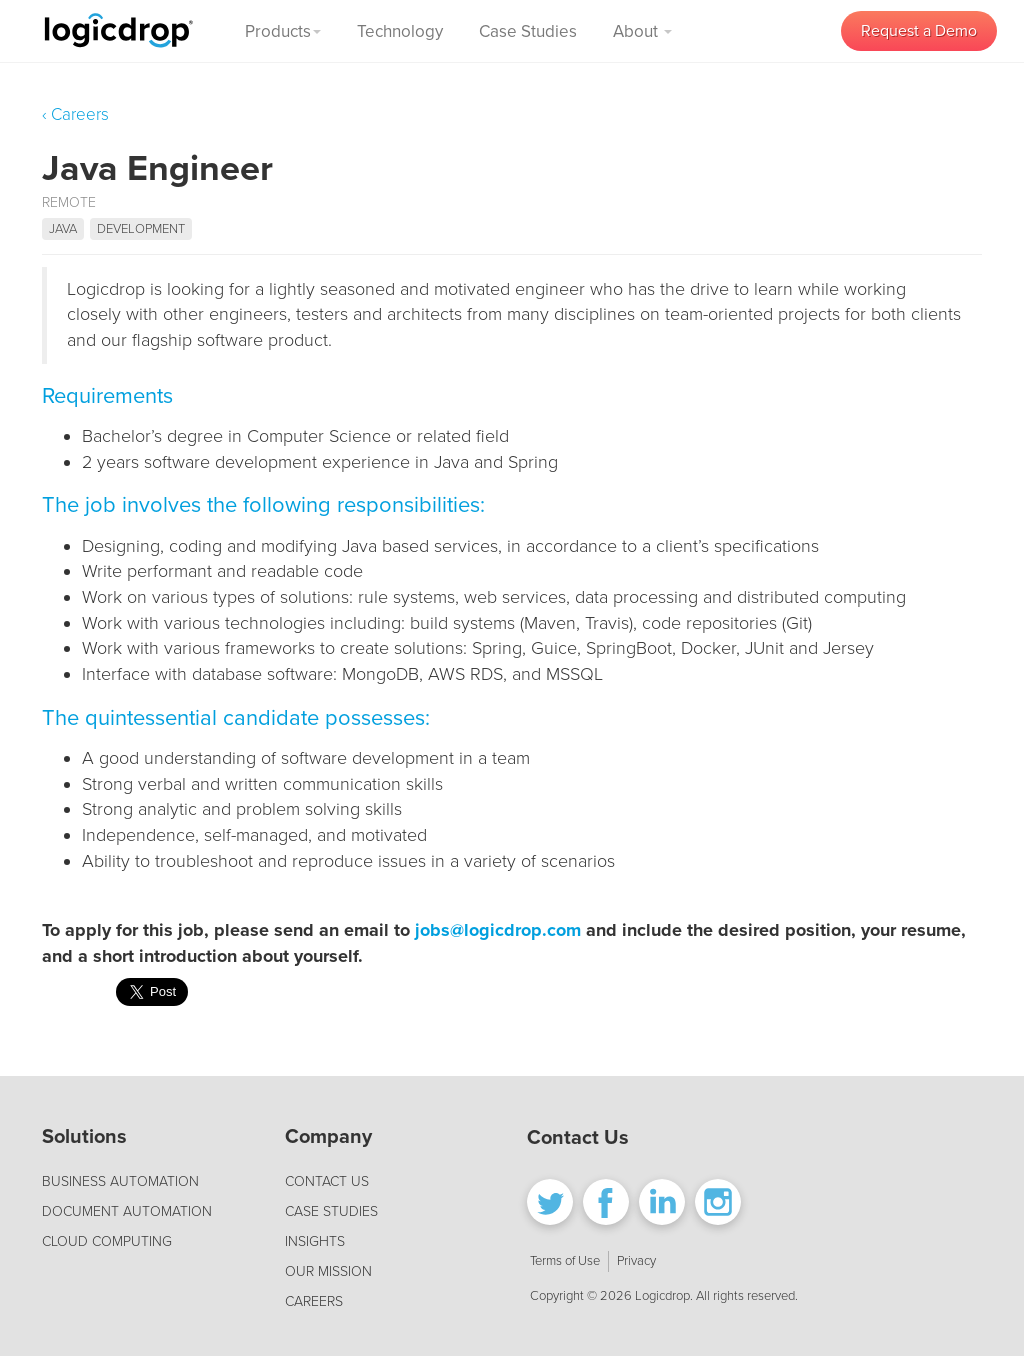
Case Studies (528, 31)
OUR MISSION (328, 1271)
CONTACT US (327, 1181)
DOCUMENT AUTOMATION (127, 1211)
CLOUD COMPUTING (107, 1241)
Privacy (636, 1261)
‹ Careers (75, 114)
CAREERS (314, 1301)
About (642, 31)
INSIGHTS (315, 1241)
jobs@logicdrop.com (498, 930)
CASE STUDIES (331, 1211)
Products (283, 31)
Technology (400, 31)
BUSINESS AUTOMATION (120, 1181)
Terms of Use (565, 1261)
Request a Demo (919, 31)
